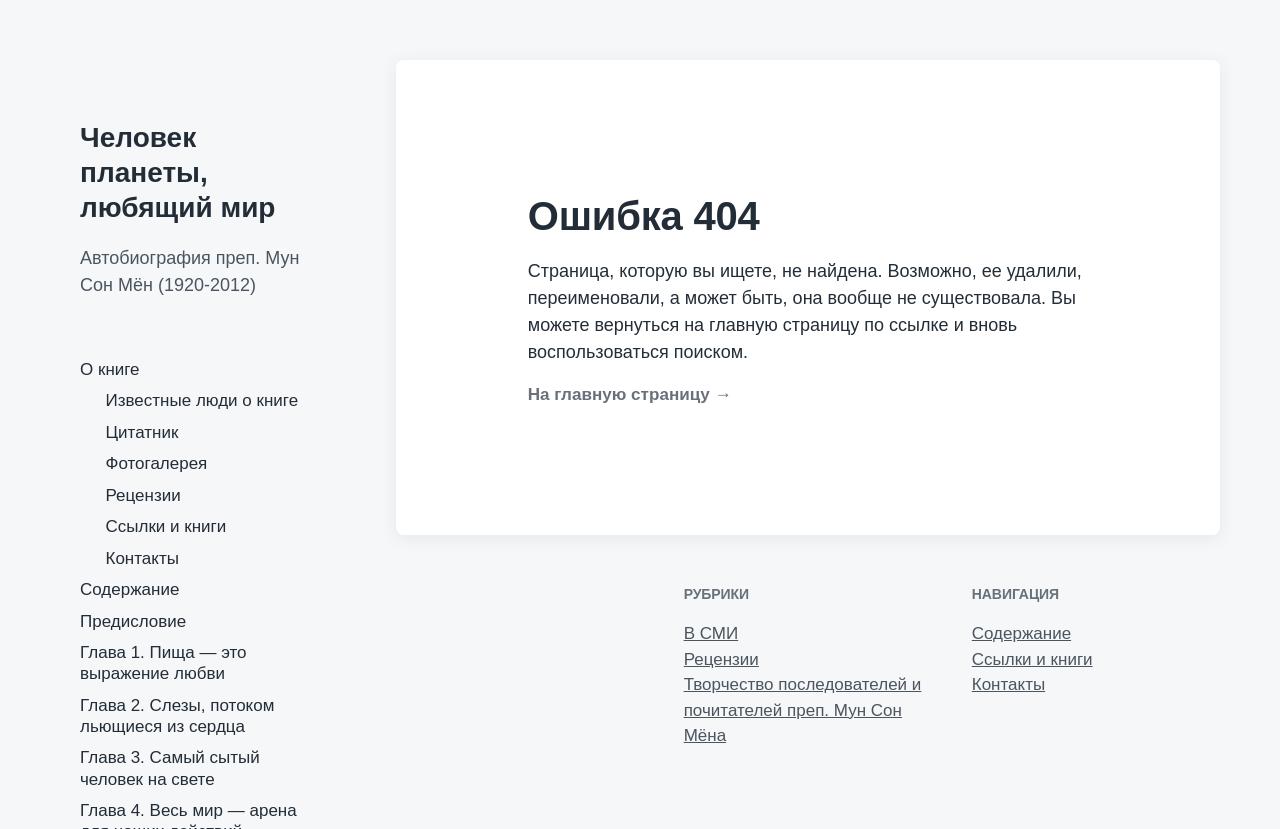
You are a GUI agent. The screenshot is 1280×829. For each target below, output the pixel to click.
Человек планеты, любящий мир (177, 172)
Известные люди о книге (202, 400)
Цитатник (142, 432)
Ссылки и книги (166, 526)
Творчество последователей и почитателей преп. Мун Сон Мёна (803, 710)
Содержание (129, 589)
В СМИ (711, 633)
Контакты (142, 558)
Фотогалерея (157, 463)
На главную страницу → (630, 394)
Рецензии (143, 495)
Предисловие (133, 621)
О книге (110, 369)
